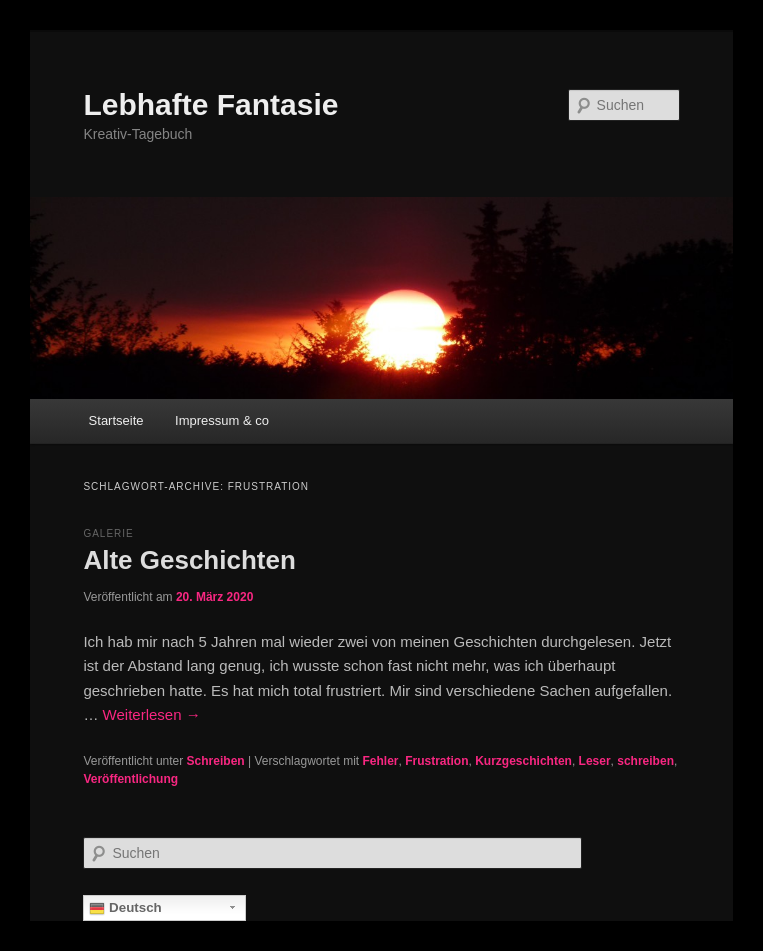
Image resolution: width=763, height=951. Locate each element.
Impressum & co (222, 420)
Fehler (381, 761)
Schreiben (216, 761)
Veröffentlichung (130, 779)
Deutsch (125, 908)
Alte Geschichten (189, 560)
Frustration (436, 761)
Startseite (116, 420)
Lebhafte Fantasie (210, 104)
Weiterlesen (152, 714)
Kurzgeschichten (523, 761)
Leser (595, 761)
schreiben (645, 761)
